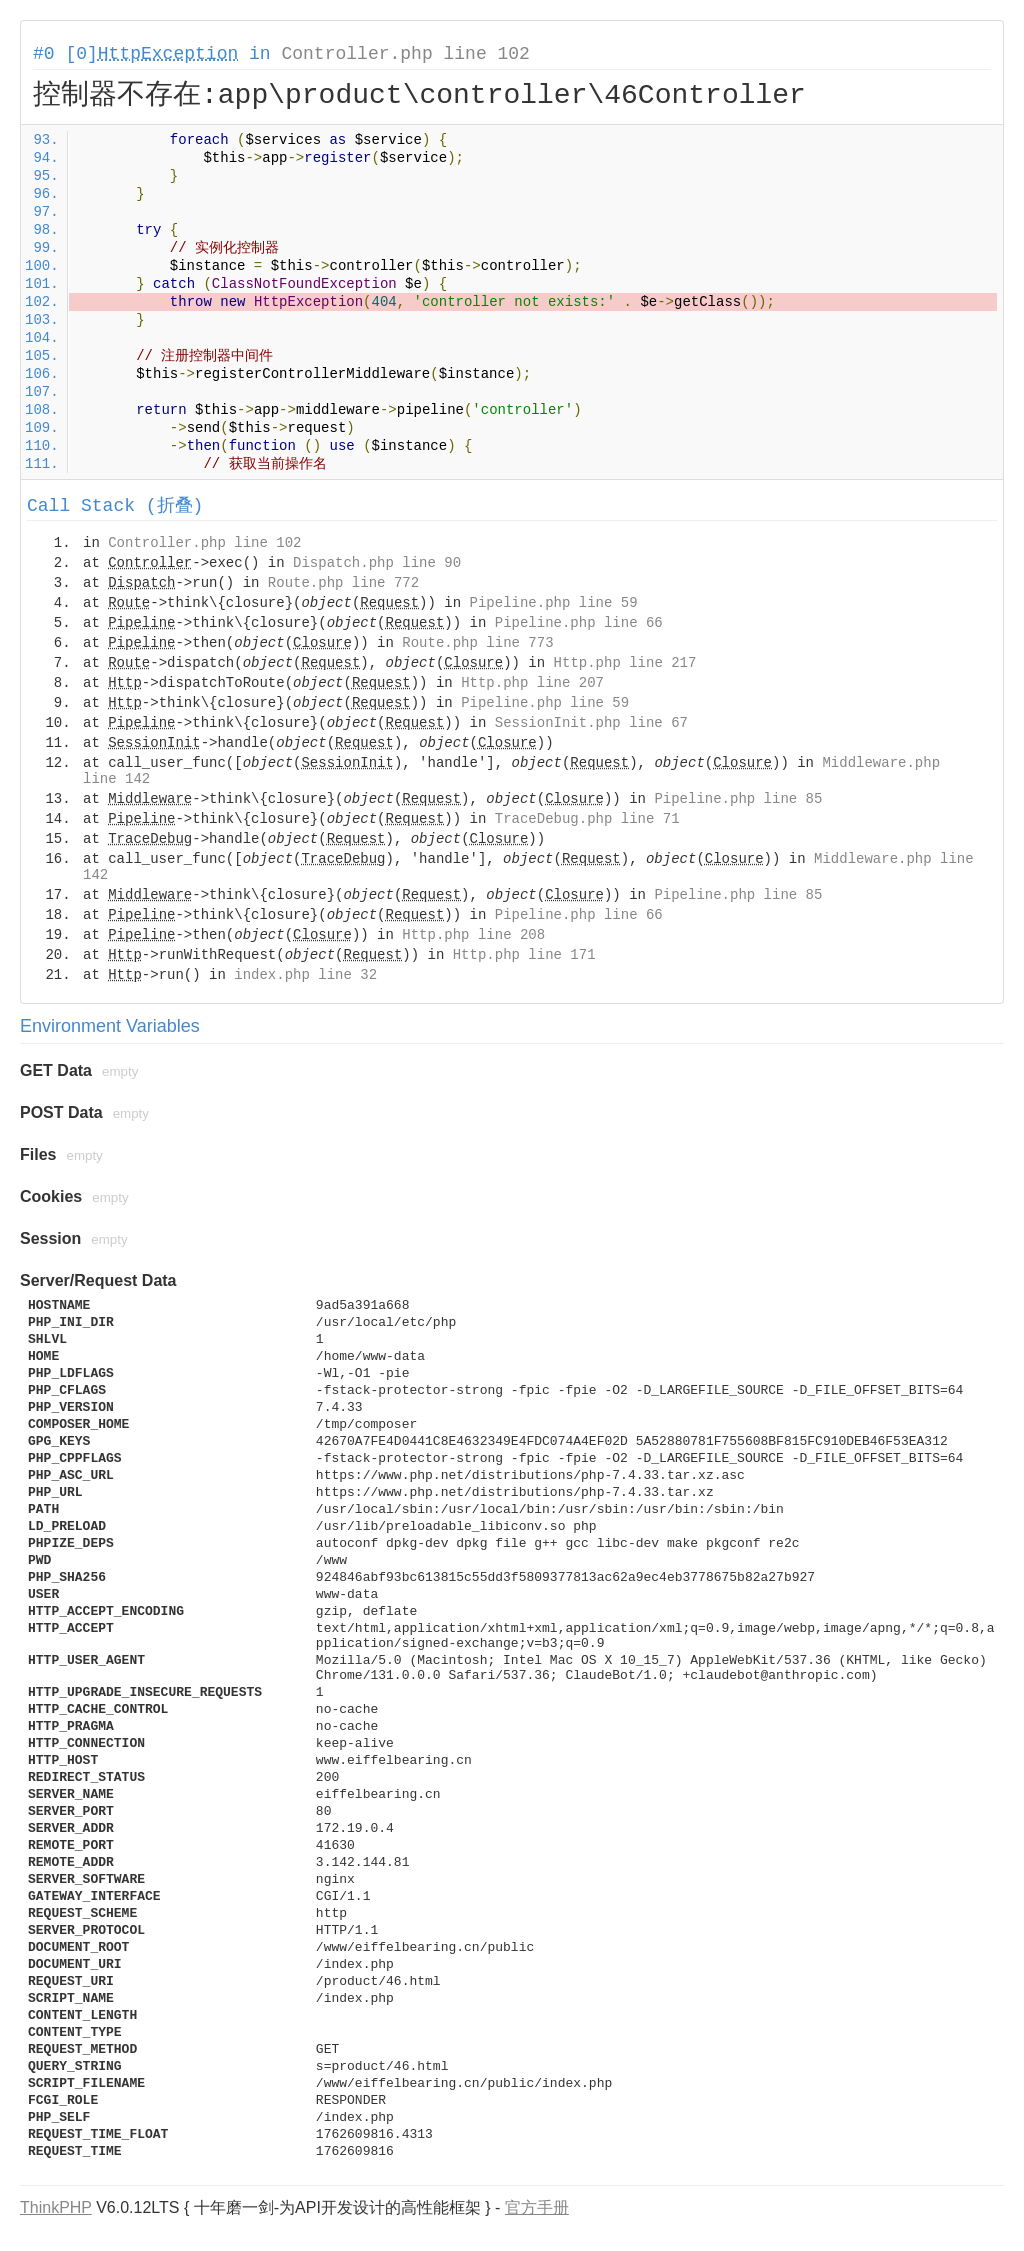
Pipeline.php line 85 (738, 799)
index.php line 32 (305, 975)
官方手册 (537, 2207)
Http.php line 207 (532, 683)
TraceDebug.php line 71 (587, 819)
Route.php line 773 (477, 643)
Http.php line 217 (625, 663)
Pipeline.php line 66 (579, 623)
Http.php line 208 (473, 935)
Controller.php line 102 (405, 54)
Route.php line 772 (343, 583)
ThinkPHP (56, 2207)
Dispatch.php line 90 (377, 563)
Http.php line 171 (524, 955)
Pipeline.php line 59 (554, 603)
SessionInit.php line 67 (591, 723)
